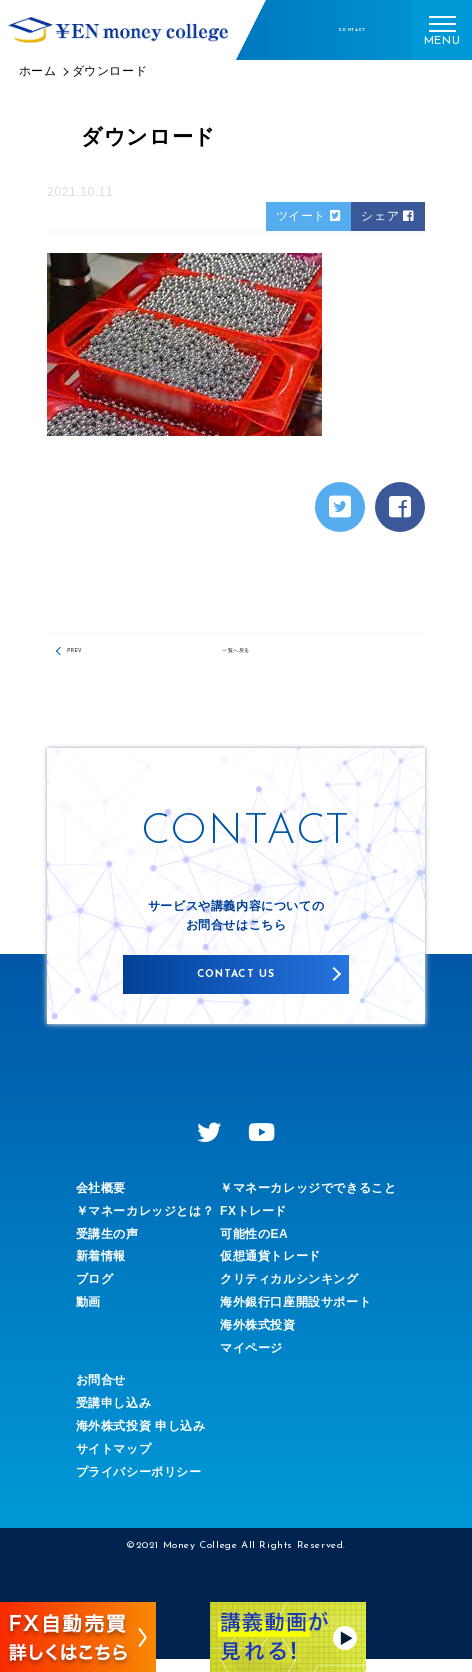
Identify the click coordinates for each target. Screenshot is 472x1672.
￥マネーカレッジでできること (308, 1201)
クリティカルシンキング (289, 1293)
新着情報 (101, 1270)
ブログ (95, 1293)
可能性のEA (254, 1247)
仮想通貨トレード (270, 1270)
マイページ (251, 1361)
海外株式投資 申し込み (141, 1439)
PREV (92, 656)
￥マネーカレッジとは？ (145, 1224)
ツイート (309, 216)
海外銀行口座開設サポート (295, 1315)
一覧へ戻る (236, 656)
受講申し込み (114, 1417)
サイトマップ (114, 1462)
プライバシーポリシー (139, 1485)
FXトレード (253, 1224)
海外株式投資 (258, 1338)
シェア (387, 216)
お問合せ (101, 1394)
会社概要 (101, 1201)
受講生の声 (107, 1247)
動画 (88, 1315)
